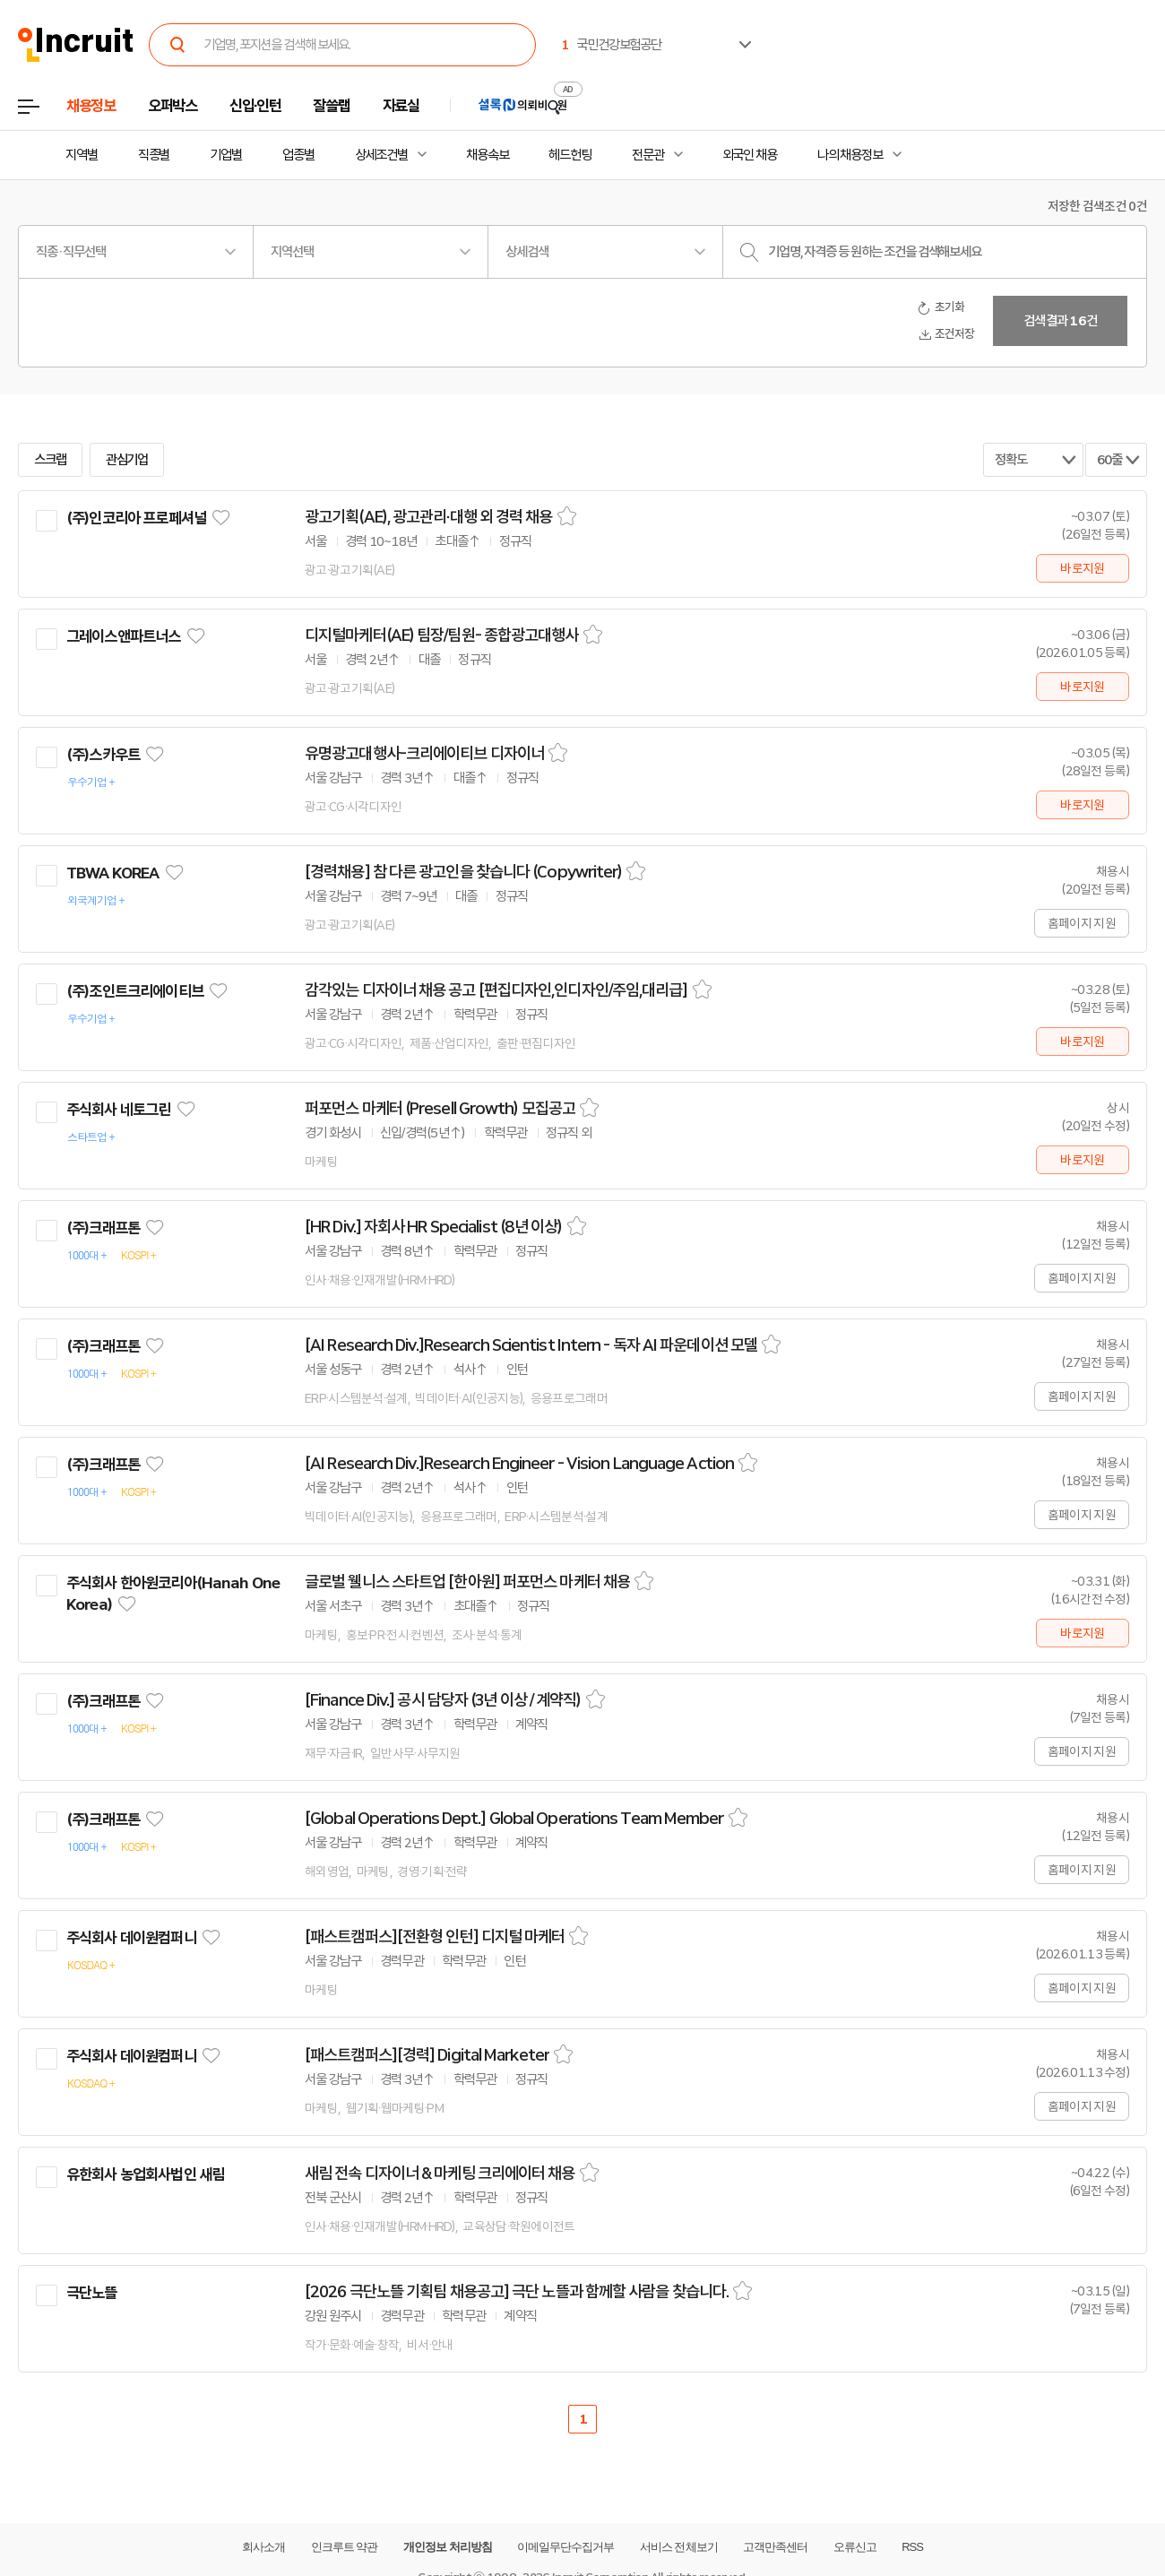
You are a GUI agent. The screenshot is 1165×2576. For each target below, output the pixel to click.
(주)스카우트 (103, 755)
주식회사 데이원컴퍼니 (131, 1938)
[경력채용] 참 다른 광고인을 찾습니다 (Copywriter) (463, 872)
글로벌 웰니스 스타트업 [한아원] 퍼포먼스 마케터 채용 (467, 1582)
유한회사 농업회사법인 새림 (145, 2174)
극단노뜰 (91, 2293)
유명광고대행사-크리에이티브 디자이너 (424, 754)
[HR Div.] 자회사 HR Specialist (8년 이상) (434, 1227)
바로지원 (1082, 568)
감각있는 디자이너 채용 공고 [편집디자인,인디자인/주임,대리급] (496, 990)
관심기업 (127, 460)
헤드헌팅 (569, 155)
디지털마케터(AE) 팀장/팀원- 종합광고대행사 (442, 635)
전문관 (648, 155)
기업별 (226, 155)
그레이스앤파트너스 (123, 636)
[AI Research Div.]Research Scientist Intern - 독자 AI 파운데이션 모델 (531, 1345)
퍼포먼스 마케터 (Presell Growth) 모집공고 (440, 1108)
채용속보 (487, 155)
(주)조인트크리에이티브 (134, 991)
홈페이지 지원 (1082, 923)
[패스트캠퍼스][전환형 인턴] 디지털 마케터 (435, 1937)
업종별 (298, 155)
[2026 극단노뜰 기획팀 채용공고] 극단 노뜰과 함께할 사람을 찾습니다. (517, 2292)
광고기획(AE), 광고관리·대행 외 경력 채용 (429, 517)
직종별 (154, 155)
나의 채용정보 (850, 155)
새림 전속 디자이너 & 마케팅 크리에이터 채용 (440, 2173)
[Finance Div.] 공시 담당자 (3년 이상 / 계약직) (443, 1700)
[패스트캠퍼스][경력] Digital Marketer (427, 2055)
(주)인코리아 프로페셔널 (136, 518)
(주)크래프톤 (103, 1228)
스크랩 (50, 460)
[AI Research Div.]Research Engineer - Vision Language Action (519, 1463)
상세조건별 (381, 155)
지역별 (81, 155)
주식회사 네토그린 (118, 1109)
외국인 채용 (749, 155)
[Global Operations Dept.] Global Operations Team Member (514, 1818)
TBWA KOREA (113, 873)
